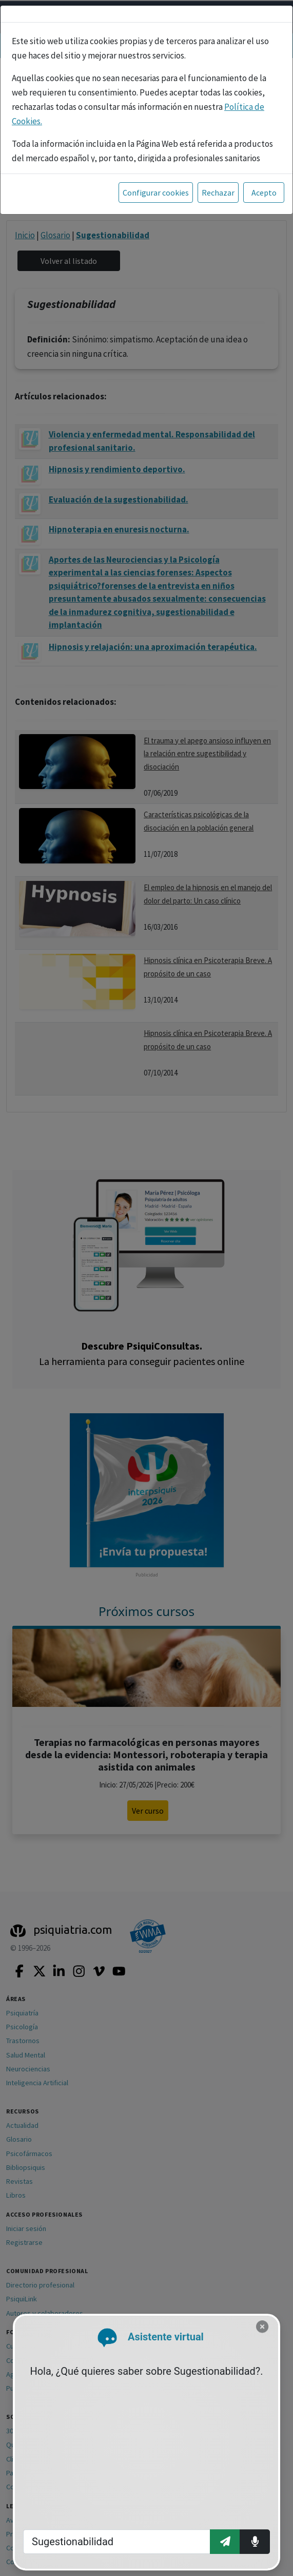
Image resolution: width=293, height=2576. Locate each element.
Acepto (264, 192)
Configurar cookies (156, 192)
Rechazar (218, 192)
